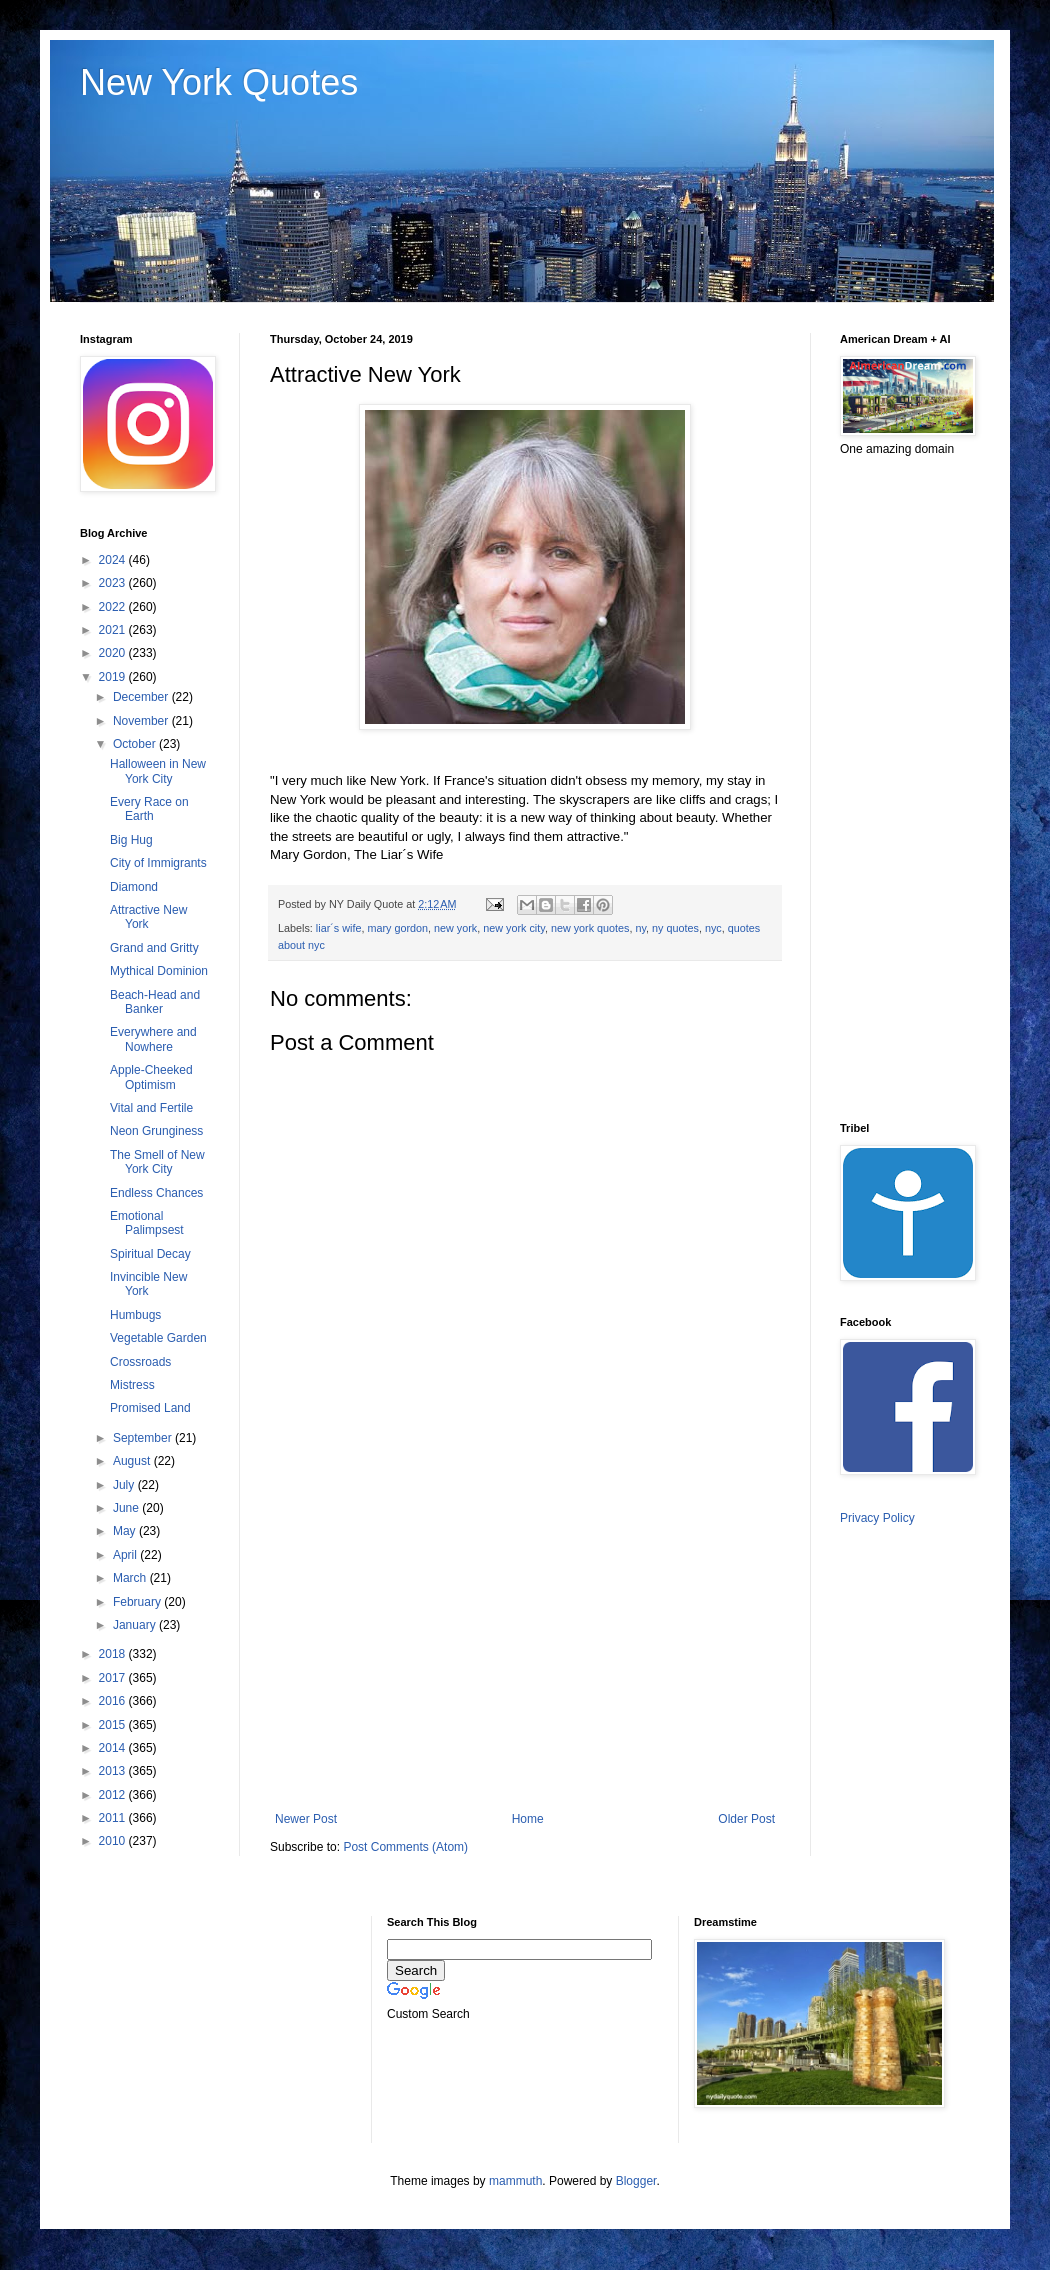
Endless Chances (156, 1193)
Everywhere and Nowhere (153, 1039)
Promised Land (150, 1408)
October (136, 744)
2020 (114, 653)
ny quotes (675, 928)
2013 (114, 1771)
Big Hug (131, 840)
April (126, 1555)
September (144, 1438)
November (142, 721)
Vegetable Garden (158, 1338)
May (126, 1531)
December (142, 697)
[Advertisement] (525, 1647)
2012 (114, 1795)
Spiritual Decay (150, 1254)
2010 (114, 1841)
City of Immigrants (158, 863)
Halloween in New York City (158, 771)
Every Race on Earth (149, 809)
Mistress (132, 1385)
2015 (114, 1725)
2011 (114, 1818)
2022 (114, 607)
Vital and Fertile (151, 1108)
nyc (713, 928)
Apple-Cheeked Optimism (151, 1077)
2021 (114, 630)
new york (455, 928)
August (133, 1461)
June (127, 1508)
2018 (114, 1654)
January (136, 1625)
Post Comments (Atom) (405, 1847)
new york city (514, 928)
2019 (114, 677)
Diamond (134, 887)
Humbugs (135, 1315)
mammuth (515, 2181)
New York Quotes (219, 82)
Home (528, 1819)
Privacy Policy (877, 1518)
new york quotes (590, 928)
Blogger (636, 2181)
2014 (114, 1748)
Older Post (746, 1819)
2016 (114, 1701)
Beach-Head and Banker (155, 1002)
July (125, 1485)
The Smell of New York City (157, 1162)
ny (641, 928)
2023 (114, 583)
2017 (114, 1678)
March (131, 1578)
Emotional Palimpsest (147, 1223)
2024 (114, 560)
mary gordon (397, 928)
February (138, 1602)
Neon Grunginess (156, 1131)
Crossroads (140, 1362)
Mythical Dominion (159, 971)
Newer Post (306, 1819)
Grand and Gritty (154, 948)
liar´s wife (339, 928)
